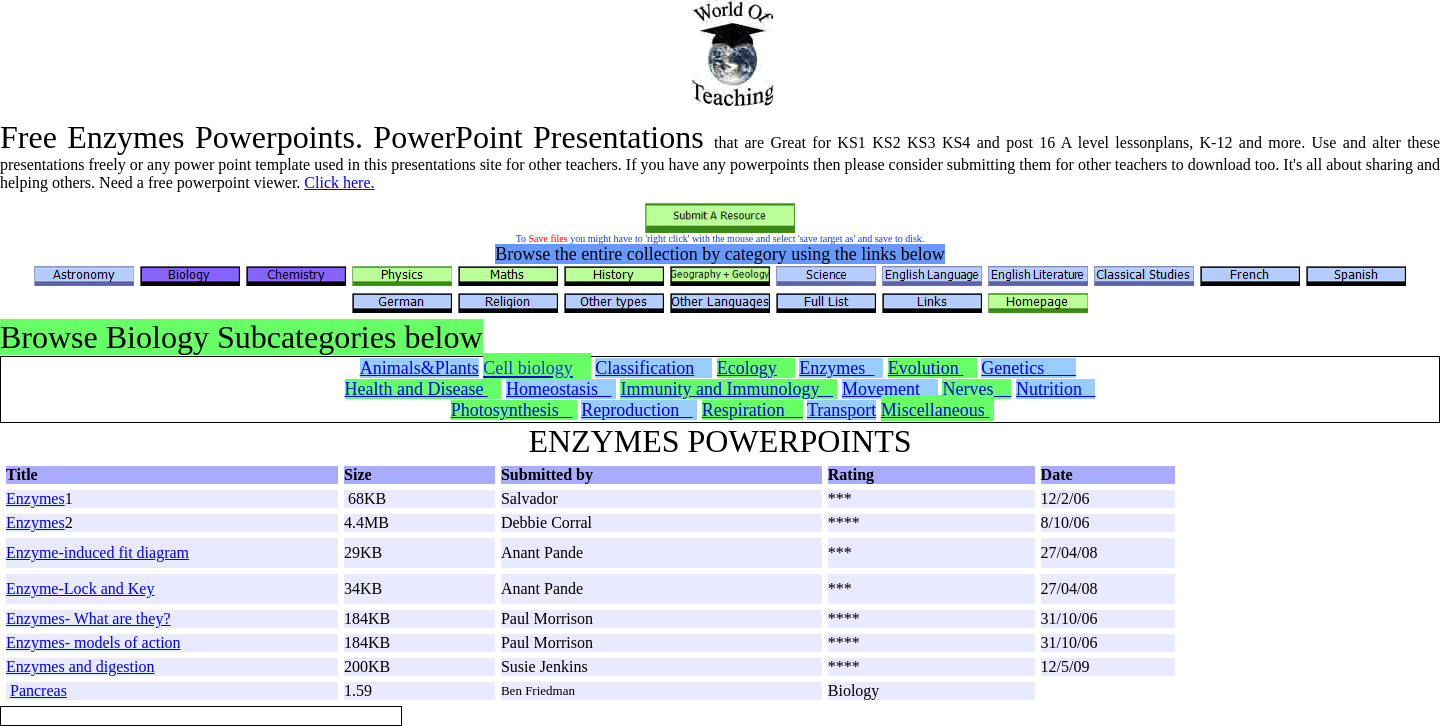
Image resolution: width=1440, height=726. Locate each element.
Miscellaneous (935, 410)
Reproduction (636, 410)
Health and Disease (416, 389)
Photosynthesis (512, 410)
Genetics (1028, 368)
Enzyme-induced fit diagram (97, 552)
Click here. (339, 182)
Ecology (747, 368)
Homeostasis (559, 389)
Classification (644, 368)
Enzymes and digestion (80, 666)
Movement (888, 389)
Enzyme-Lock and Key (80, 588)
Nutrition (1056, 389)
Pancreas (38, 690)
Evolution (923, 368)
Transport (841, 410)
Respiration (752, 410)
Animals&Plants (419, 368)
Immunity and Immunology (726, 389)
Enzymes (836, 368)
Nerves (976, 389)
